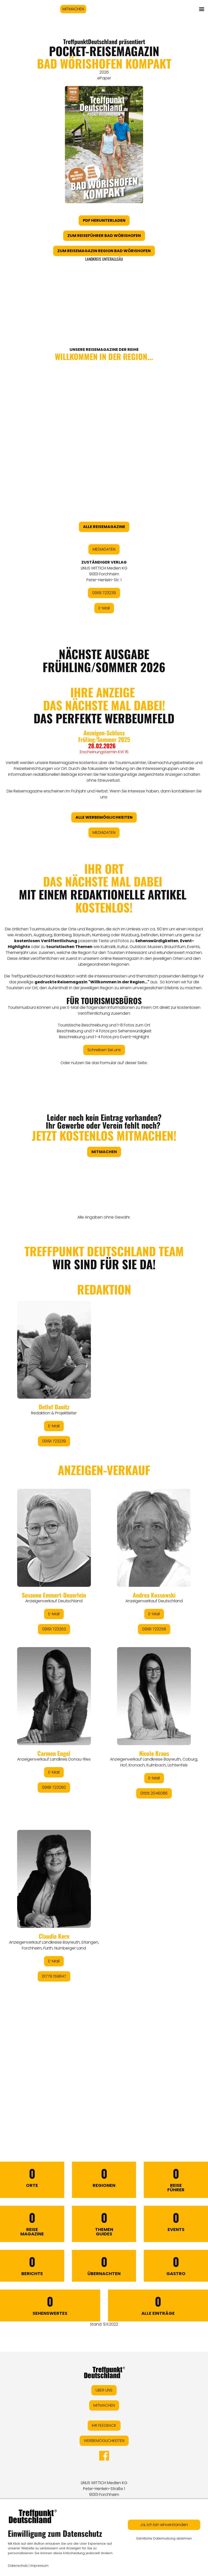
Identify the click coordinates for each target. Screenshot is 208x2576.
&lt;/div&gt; (104, 1672)
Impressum (39, 2565)
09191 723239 (104, 593)
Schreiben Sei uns (104, 1050)
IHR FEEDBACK (104, 2425)
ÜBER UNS (104, 2390)
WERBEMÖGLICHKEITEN (104, 2441)
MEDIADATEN (104, 549)
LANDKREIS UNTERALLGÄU (104, 259)
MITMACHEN (73, 9)
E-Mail (104, 608)
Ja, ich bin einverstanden (164, 2524)
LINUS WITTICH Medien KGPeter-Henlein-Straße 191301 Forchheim (104, 2489)
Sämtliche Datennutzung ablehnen (164, 2538)
